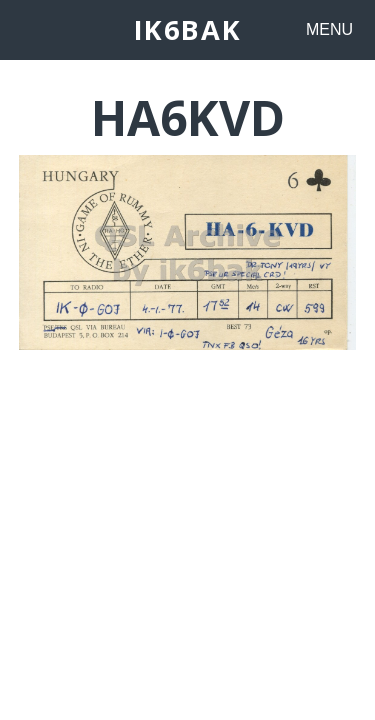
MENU (329, 29)
